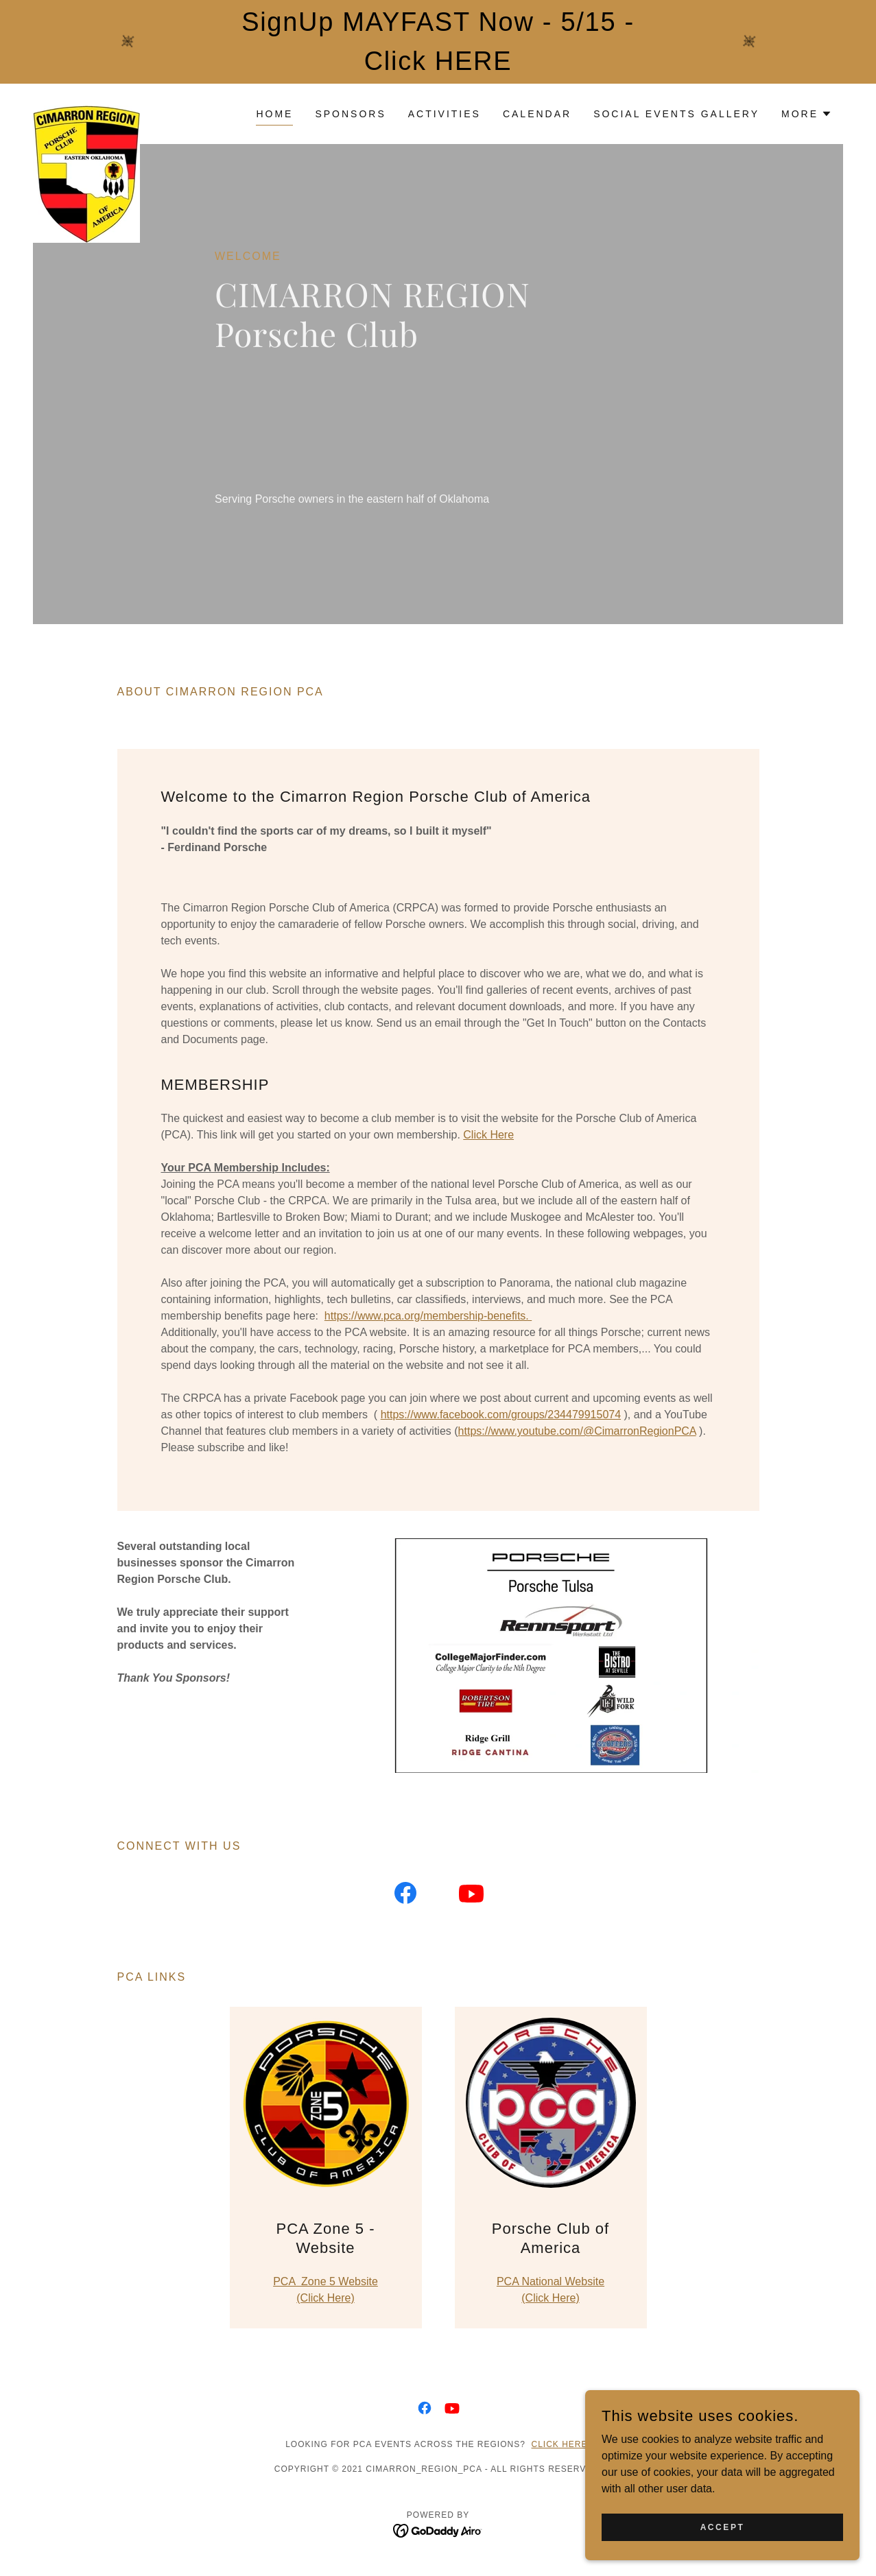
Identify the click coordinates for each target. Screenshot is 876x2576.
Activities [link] (444, 113)
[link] (86, 111)
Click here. (561, 2444)
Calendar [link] (537, 113)
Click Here (488, 1135)
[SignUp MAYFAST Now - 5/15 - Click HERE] (438, 42)
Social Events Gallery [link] (676, 113)
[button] (806, 114)
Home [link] (274, 113)
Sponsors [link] (350, 113)
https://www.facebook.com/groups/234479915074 (501, 1414)
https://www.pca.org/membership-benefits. (428, 1316)
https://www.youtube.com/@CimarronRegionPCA (577, 1431)
